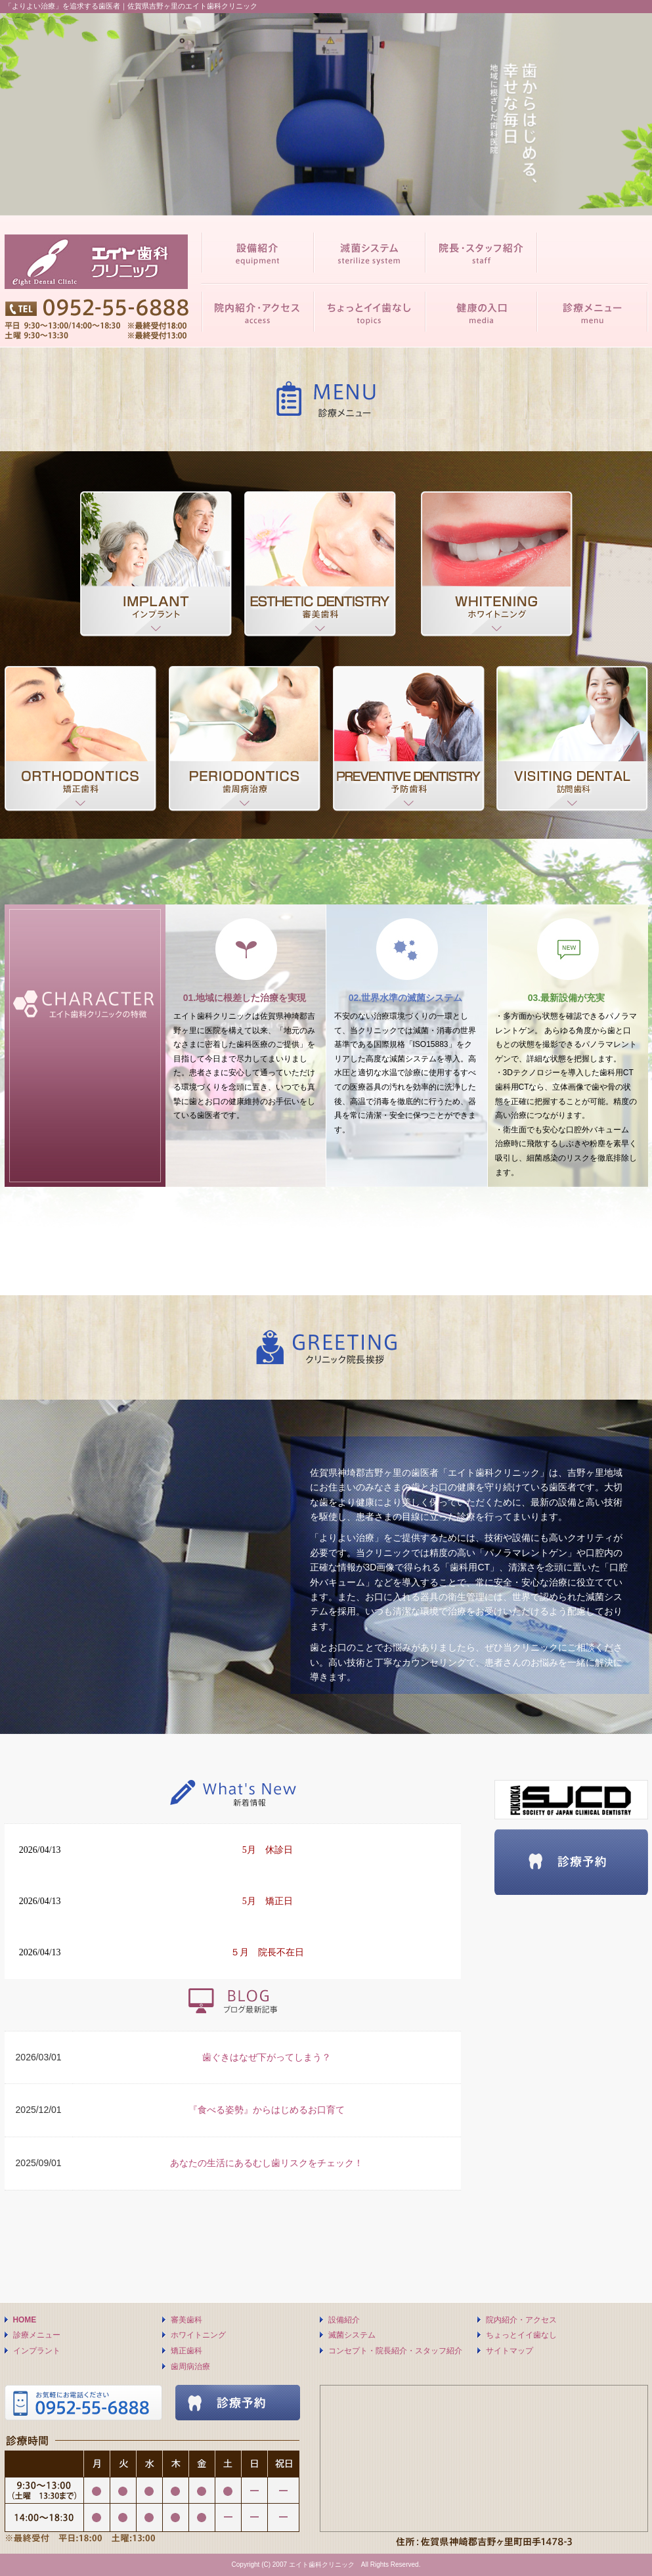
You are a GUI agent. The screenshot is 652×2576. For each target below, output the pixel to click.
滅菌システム (352, 2335)
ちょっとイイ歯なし (521, 2335)
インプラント (36, 2350)
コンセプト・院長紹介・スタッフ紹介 (395, 2350)
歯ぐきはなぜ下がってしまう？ (266, 2057)
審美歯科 (186, 2319)
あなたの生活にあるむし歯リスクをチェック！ (266, 2163)
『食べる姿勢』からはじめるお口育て (266, 2109)
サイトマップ (509, 2350)
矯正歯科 (186, 2350)
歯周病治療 (190, 2366)
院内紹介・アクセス (521, 2319)
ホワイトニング (198, 2335)
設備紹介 (344, 2319)
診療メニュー (36, 2335)
